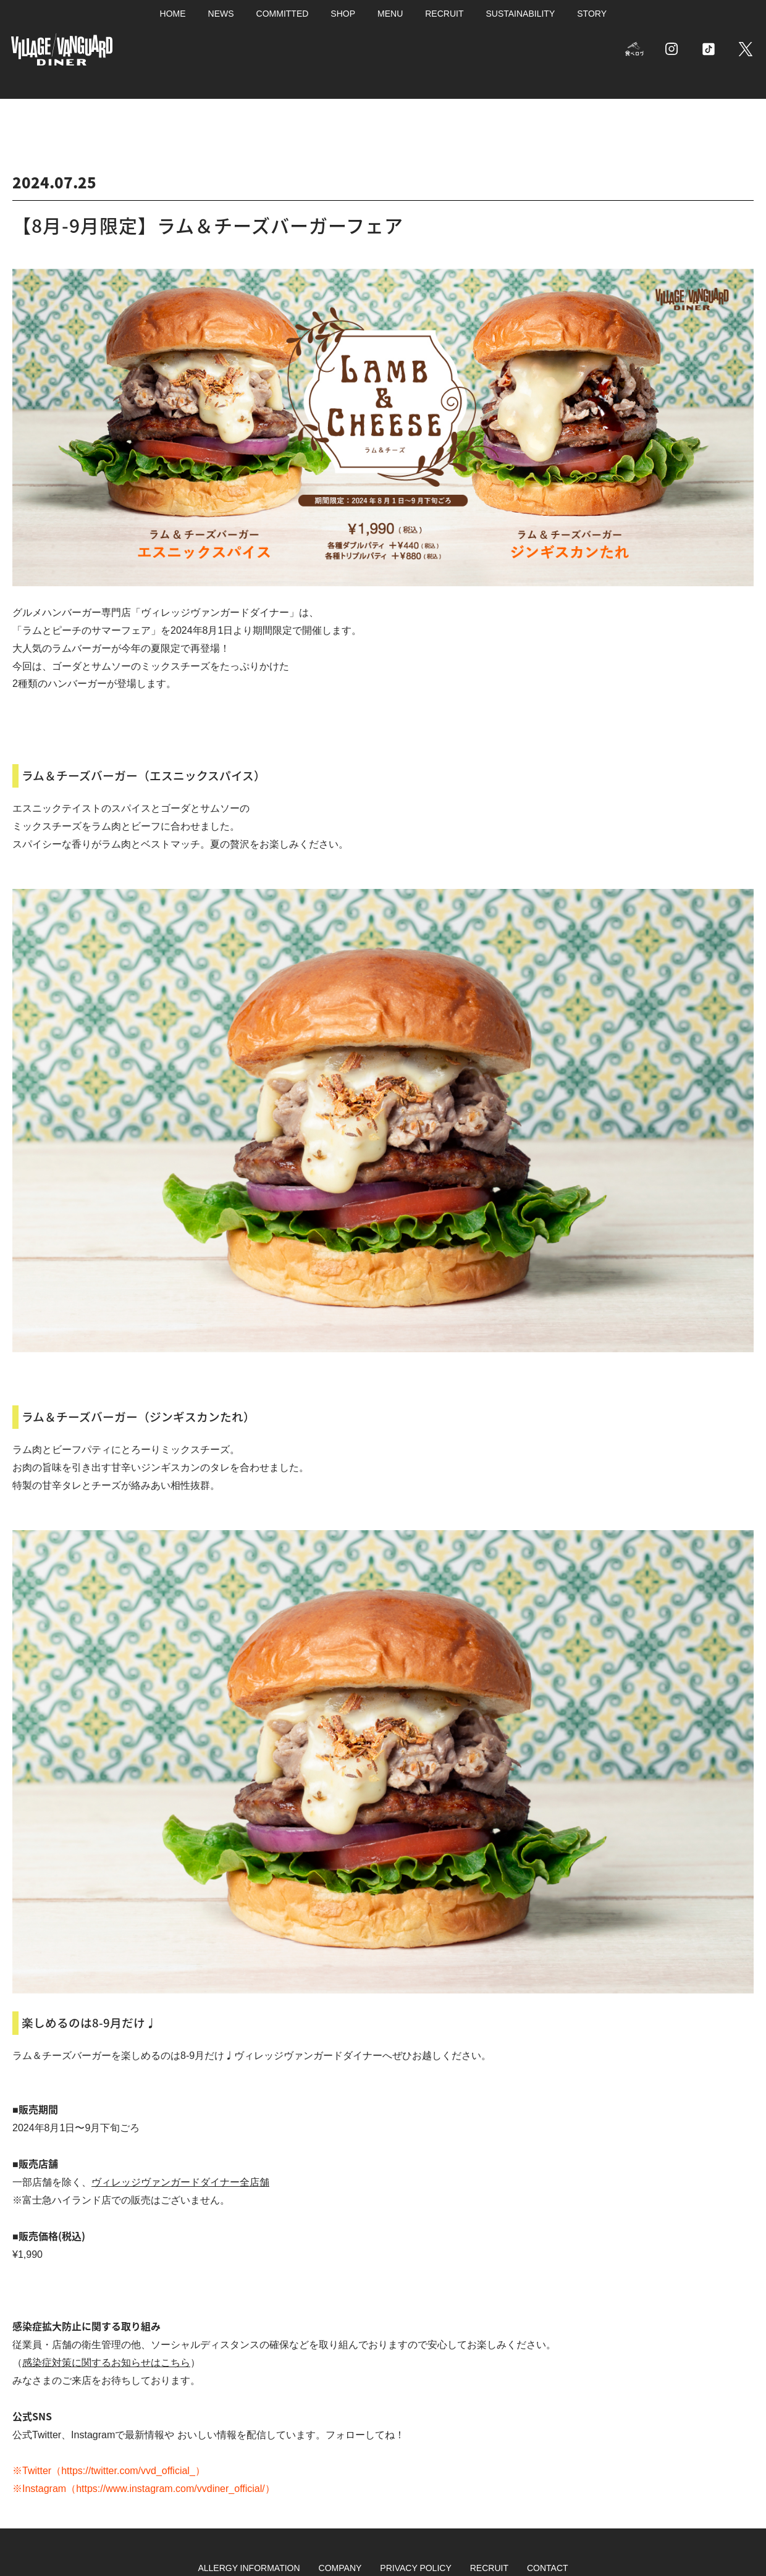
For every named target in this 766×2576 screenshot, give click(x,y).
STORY (592, 14)
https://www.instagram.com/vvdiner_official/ (170, 2488)
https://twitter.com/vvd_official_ (128, 2470)
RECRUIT (444, 14)
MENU (390, 14)
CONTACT (547, 2568)
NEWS (221, 14)
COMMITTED (282, 14)
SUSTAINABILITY (520, 14)
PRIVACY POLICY (415, 2568)
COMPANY (340, 2568)
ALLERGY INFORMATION (249, 2568)
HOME (173, 14)
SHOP (342, 14)
